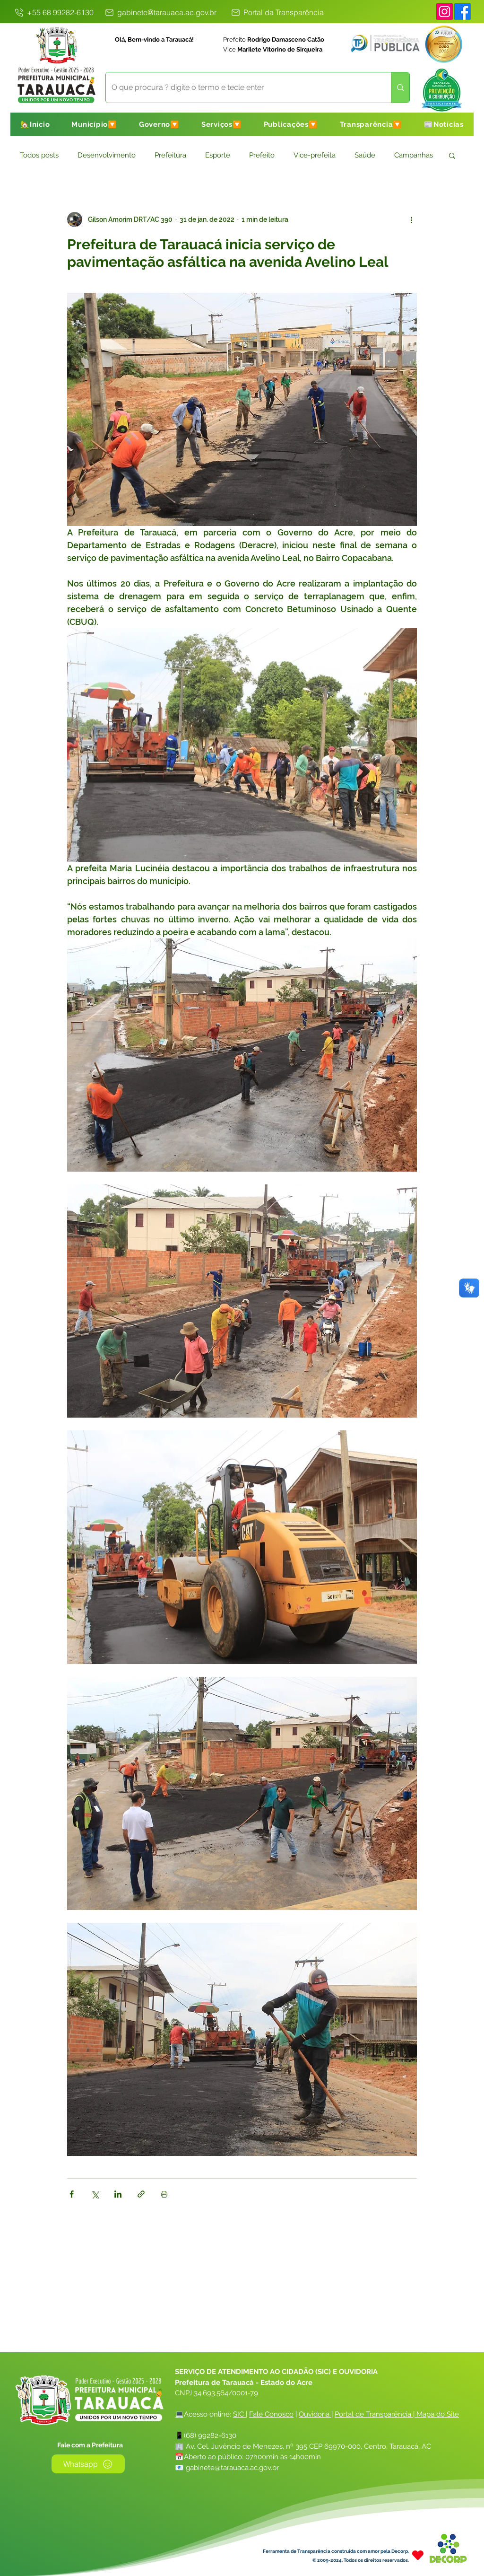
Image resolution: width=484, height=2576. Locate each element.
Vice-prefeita (315, 155)
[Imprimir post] (164, 2194)
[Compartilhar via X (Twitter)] (94, 2194)
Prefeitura (170, 155)
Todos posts (39, 155)
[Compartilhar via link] (141, 2194)
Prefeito (262, 155)
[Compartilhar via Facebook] (71, 2194)
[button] (94, 124)
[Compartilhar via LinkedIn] (117, 2194)
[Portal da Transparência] (277, 12)
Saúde (364, 155)
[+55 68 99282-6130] (53, 12)
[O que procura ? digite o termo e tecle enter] (241, 87)
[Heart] (418, 2555)
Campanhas (413, 155)
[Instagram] (444, 11)
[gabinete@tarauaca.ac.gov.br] (160, 12)
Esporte (217, 155)
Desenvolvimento (107, 155)
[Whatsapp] (88, 2463)
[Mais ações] (411, 219)
